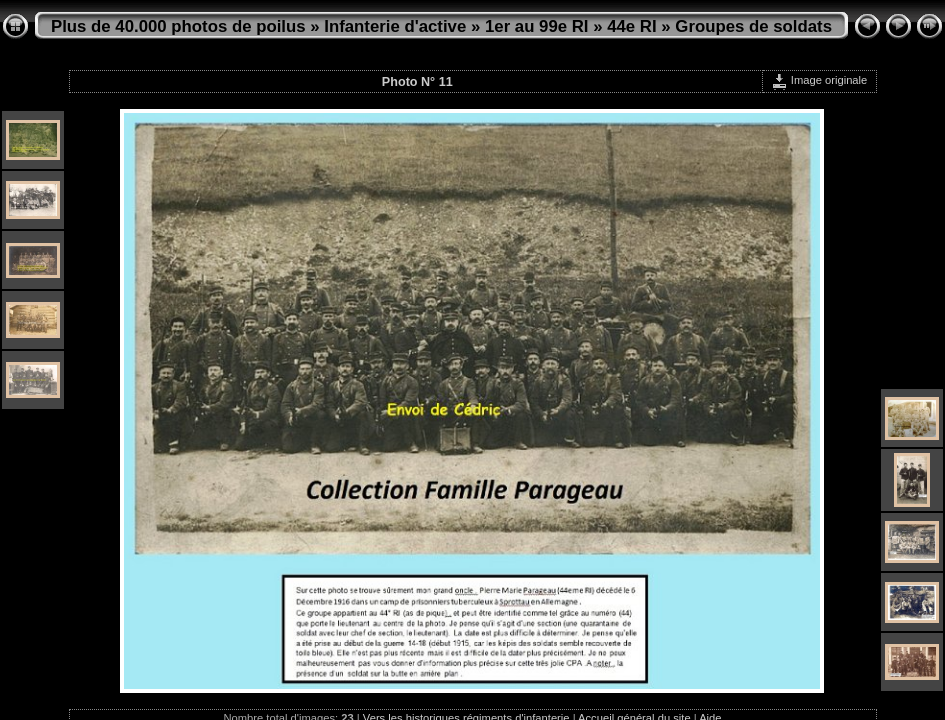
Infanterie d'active (395, 26)
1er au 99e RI (537, 26)
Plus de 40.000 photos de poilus (178, 26)
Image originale (819, 80)
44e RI (631, 26)
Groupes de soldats (753, 26)
